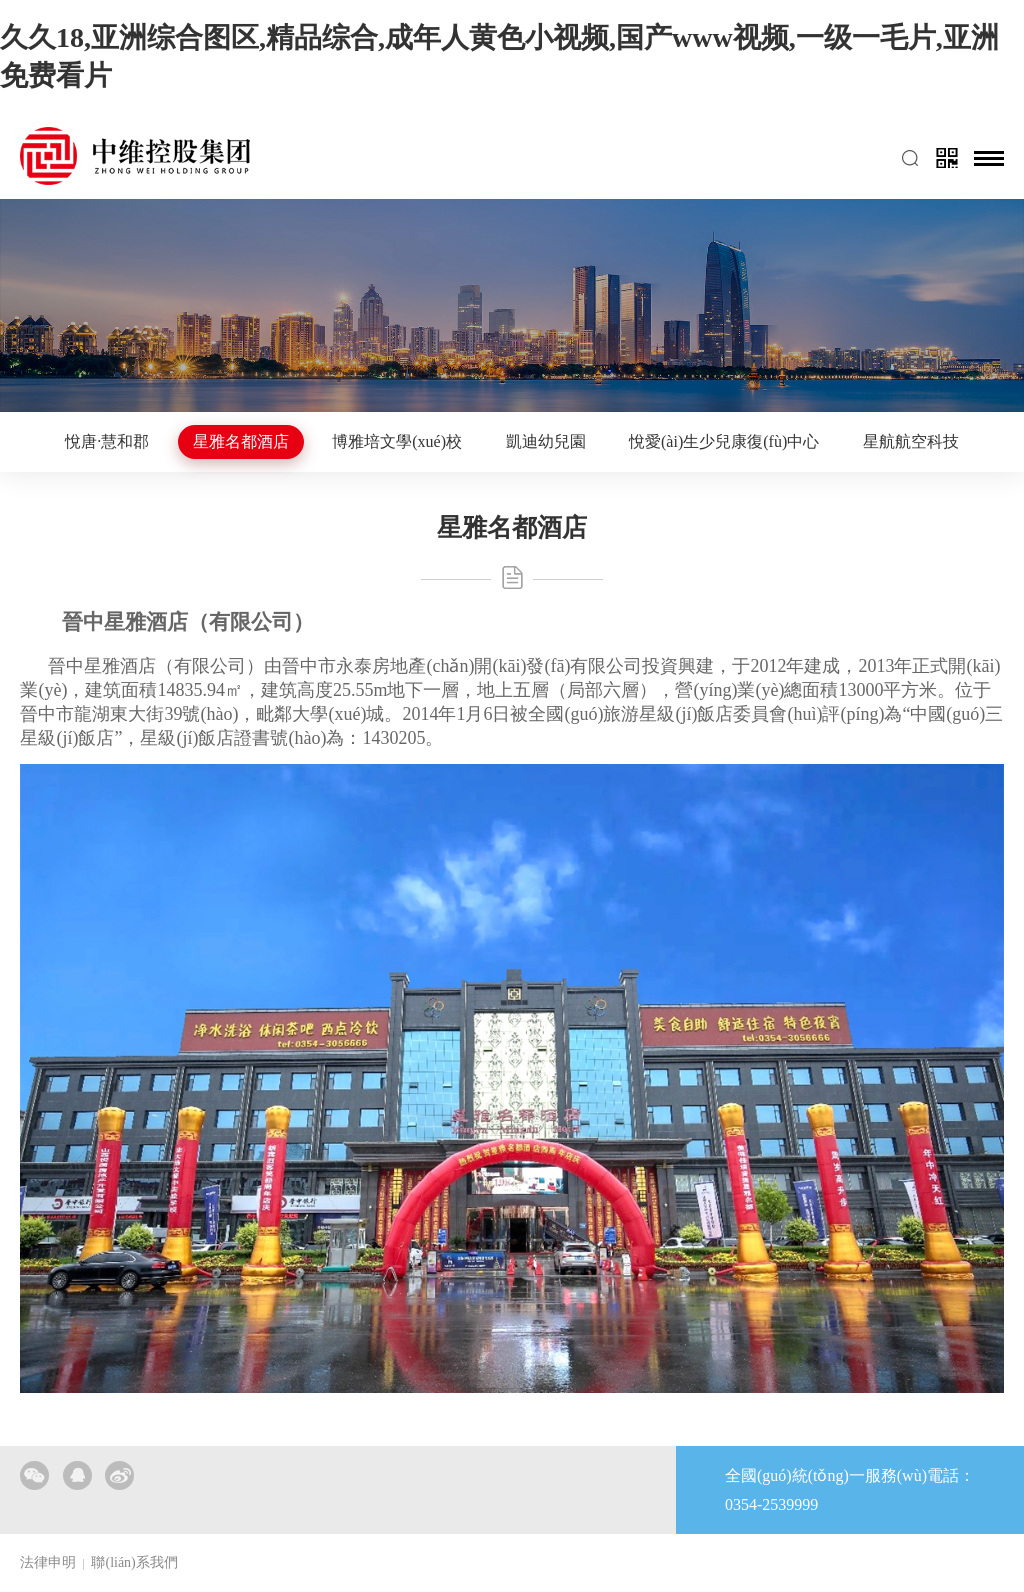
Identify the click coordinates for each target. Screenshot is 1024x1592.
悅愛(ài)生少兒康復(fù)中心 (724, 441)
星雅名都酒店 (241, 441)
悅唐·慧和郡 (107, 441)
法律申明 (48, 1562)
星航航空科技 (911, 441)
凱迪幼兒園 (546, 441)
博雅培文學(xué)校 (397, 441)
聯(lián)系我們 (134, 1562)
